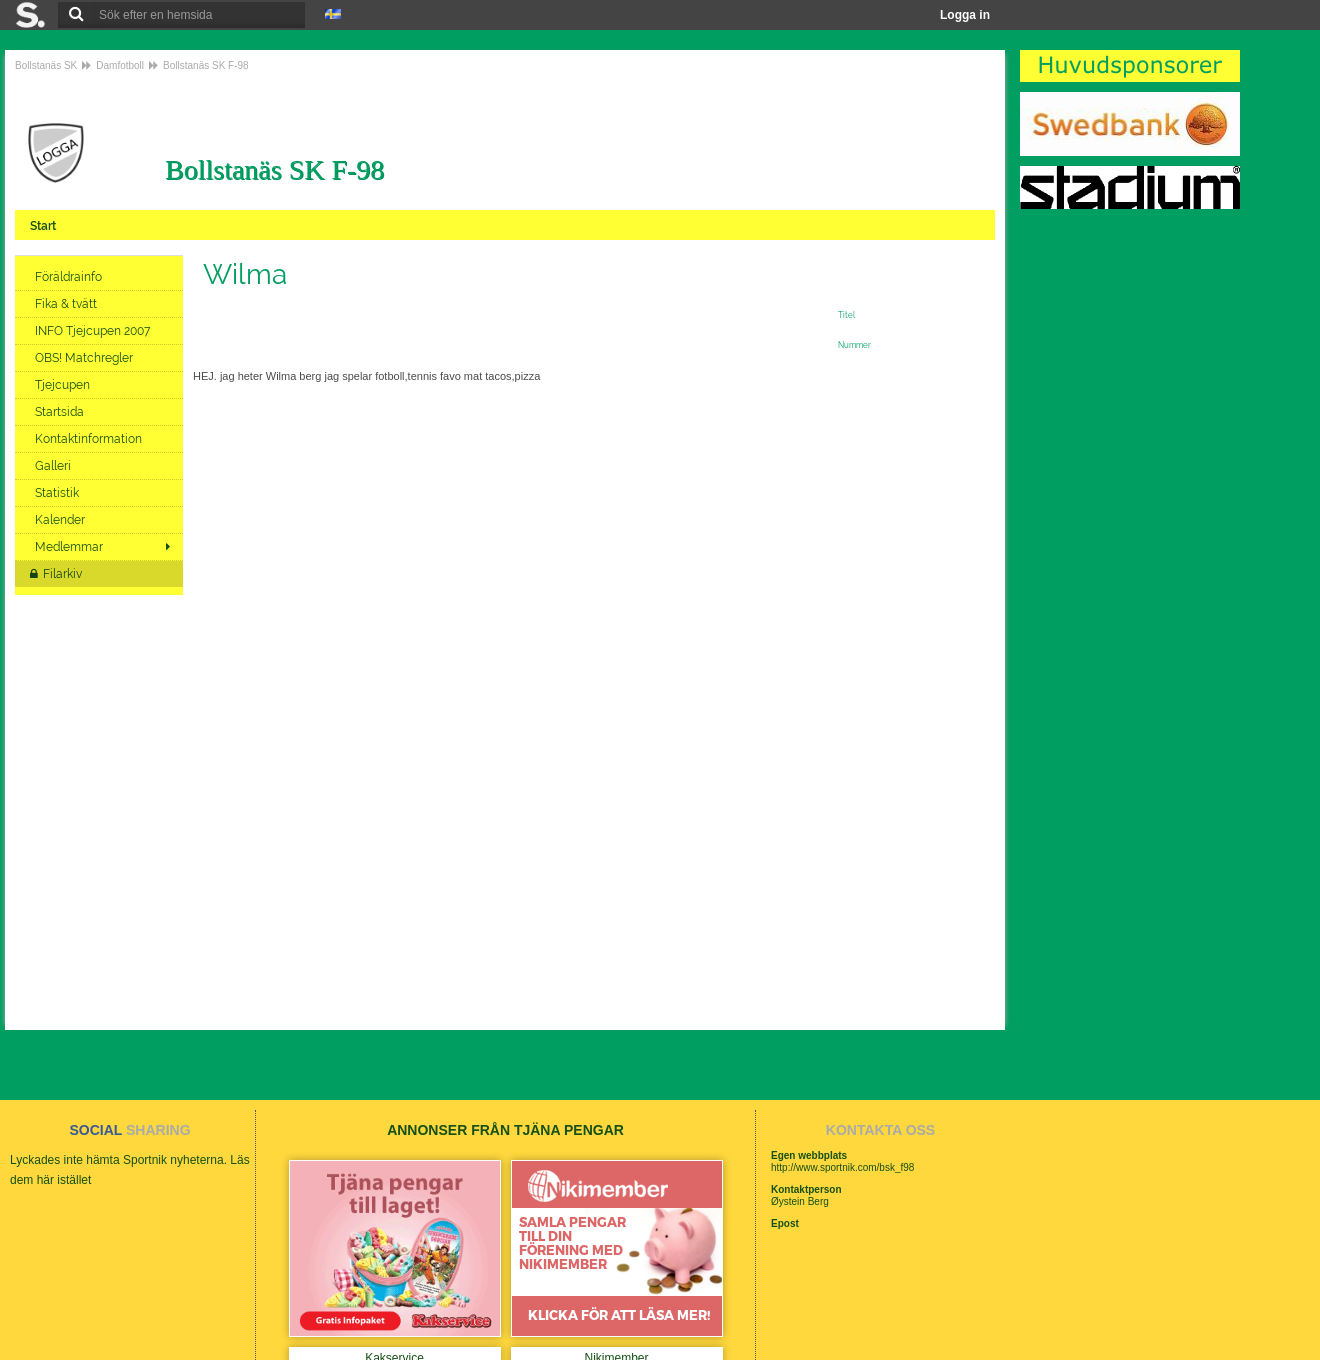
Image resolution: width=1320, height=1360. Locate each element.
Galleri (54, 466)
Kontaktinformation (90, 439)
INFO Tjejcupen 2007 (95, 331)
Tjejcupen (64, 385)
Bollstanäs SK (46, 65)
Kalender (61, 520)
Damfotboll (120, 65)
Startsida (61, 412)
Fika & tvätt (67, 304)
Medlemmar (69, 547)
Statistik (58, 493)
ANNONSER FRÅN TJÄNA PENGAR (505, 1130)
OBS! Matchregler (85, 358)
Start (44, 226)
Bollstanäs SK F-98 (206, 65)
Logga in (965, 15)
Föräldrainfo (70, 277)
